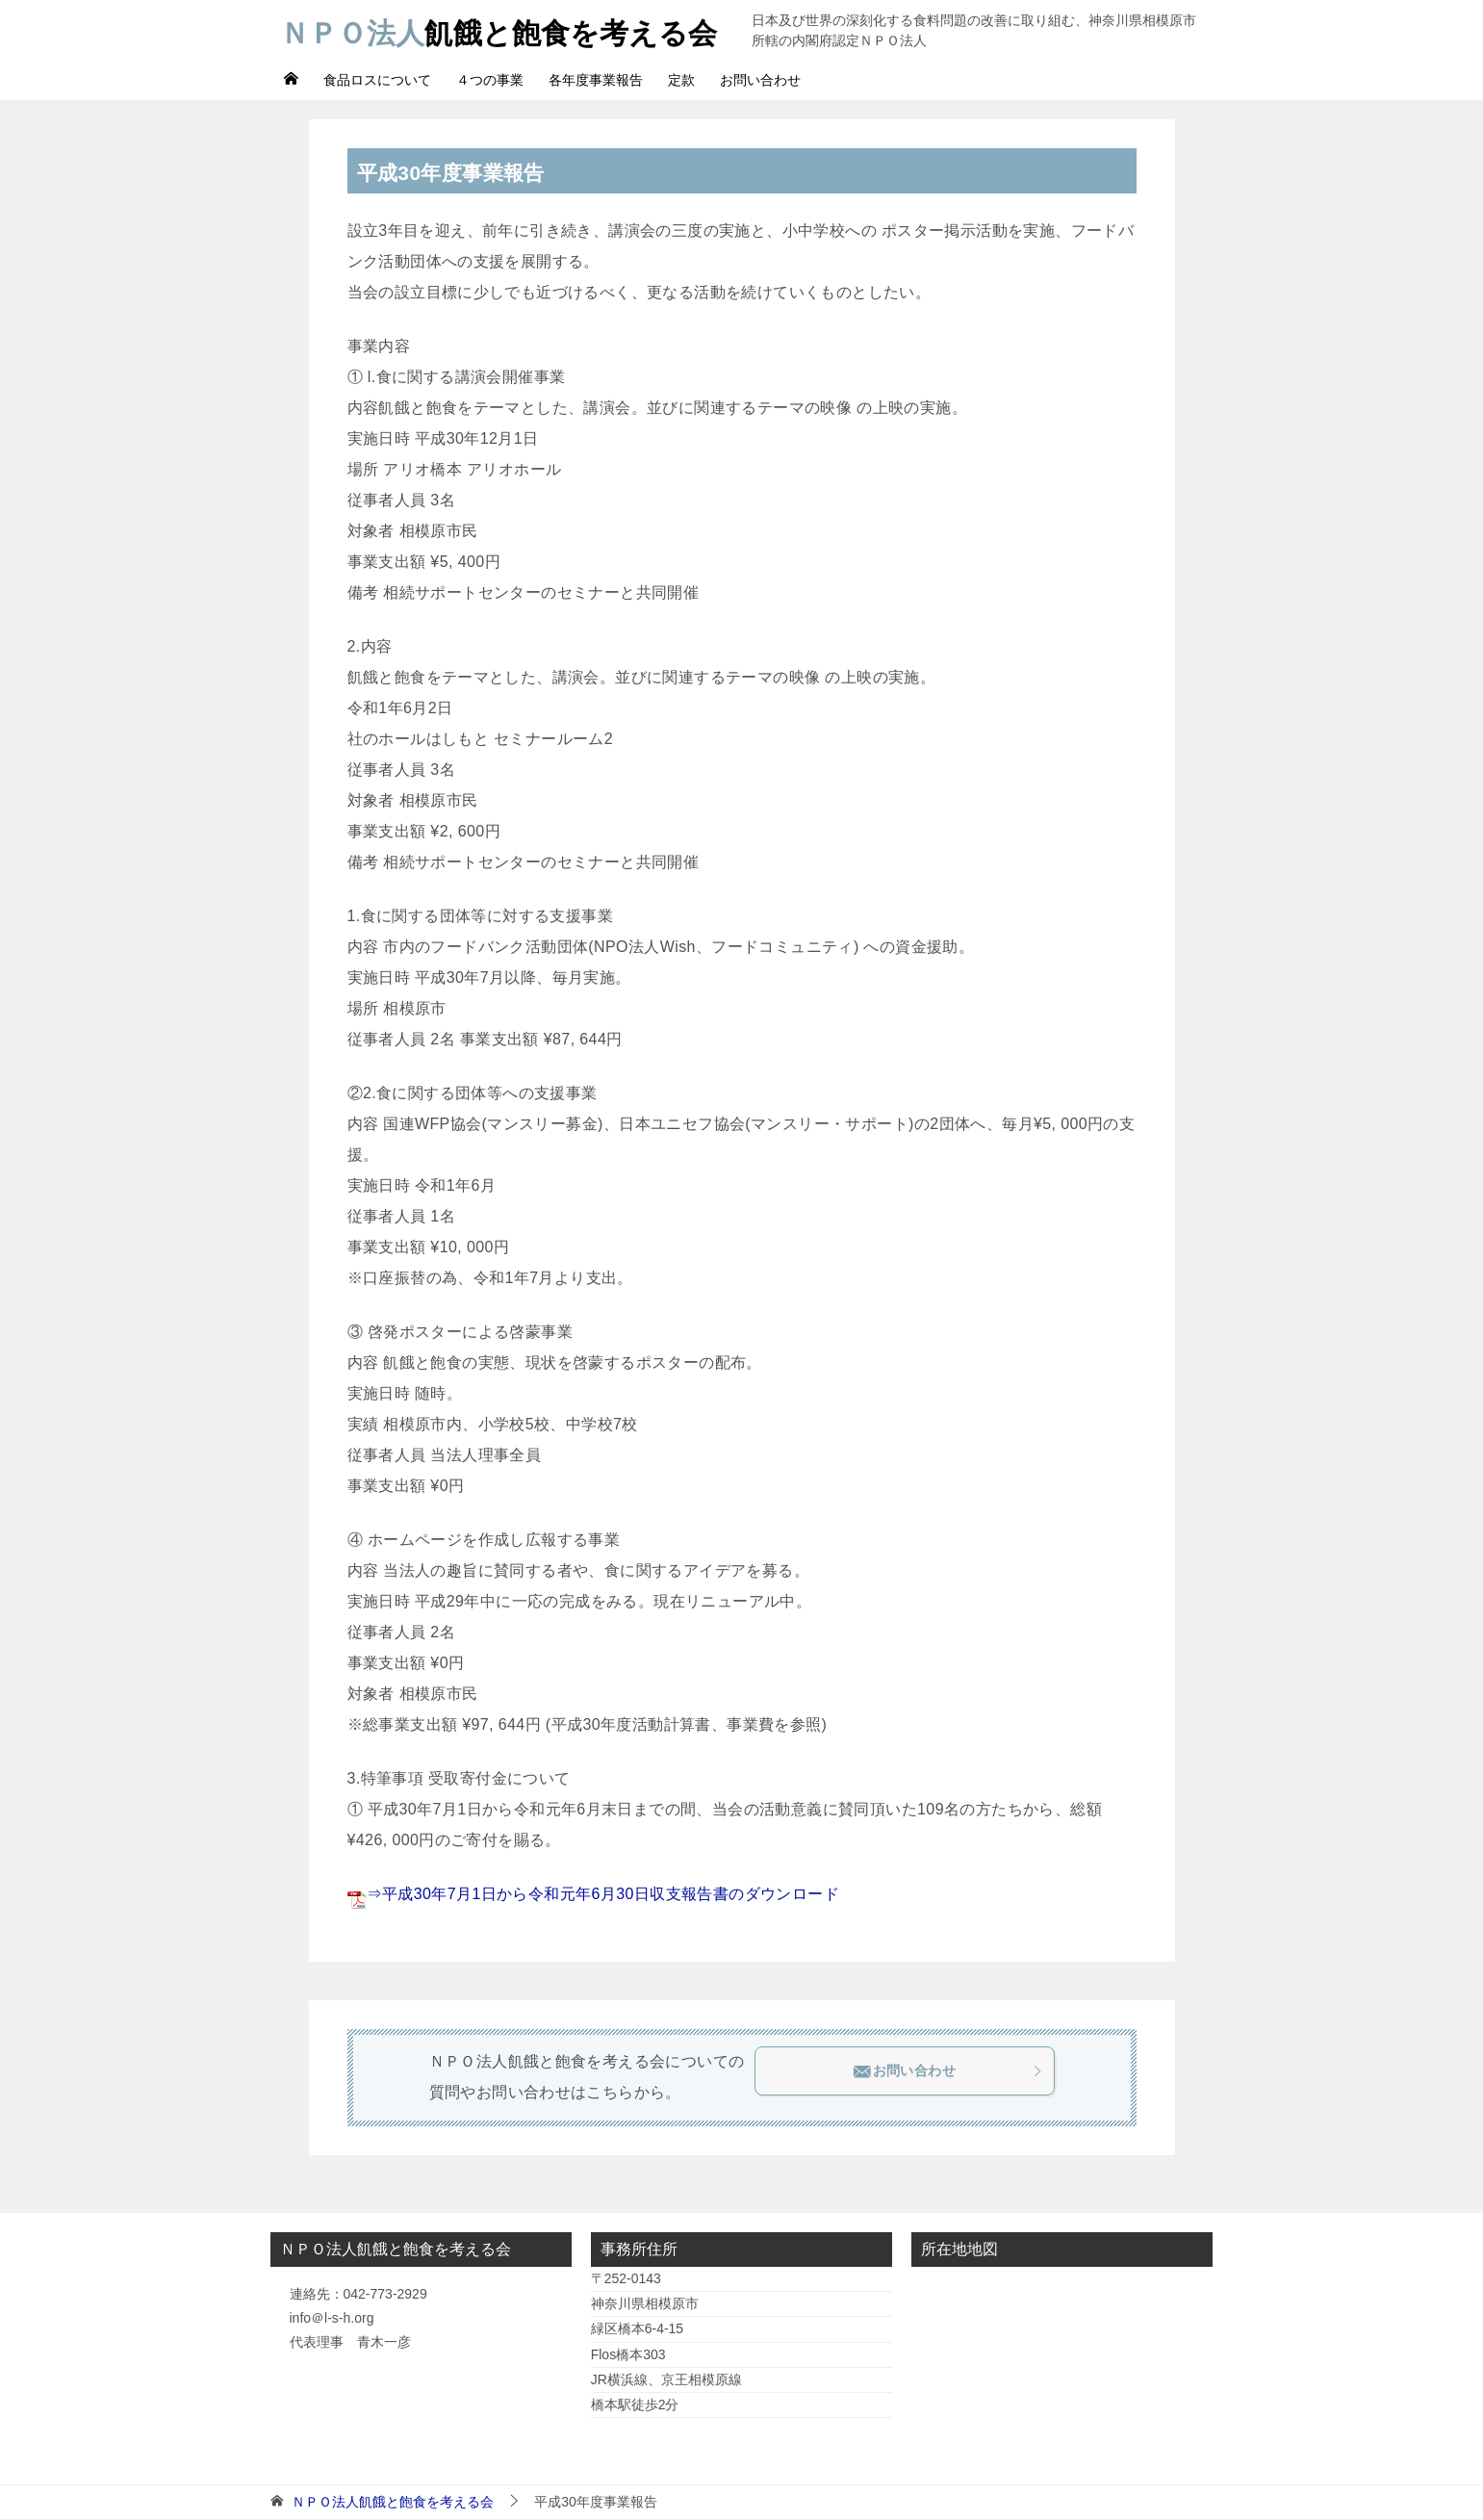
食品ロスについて (377, 80)
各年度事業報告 (596, 80)
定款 (681, 80)
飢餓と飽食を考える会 (498, 30)
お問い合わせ (760, 80)
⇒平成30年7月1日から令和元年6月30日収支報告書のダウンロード (603, 1894)
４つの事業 (490, 80)
